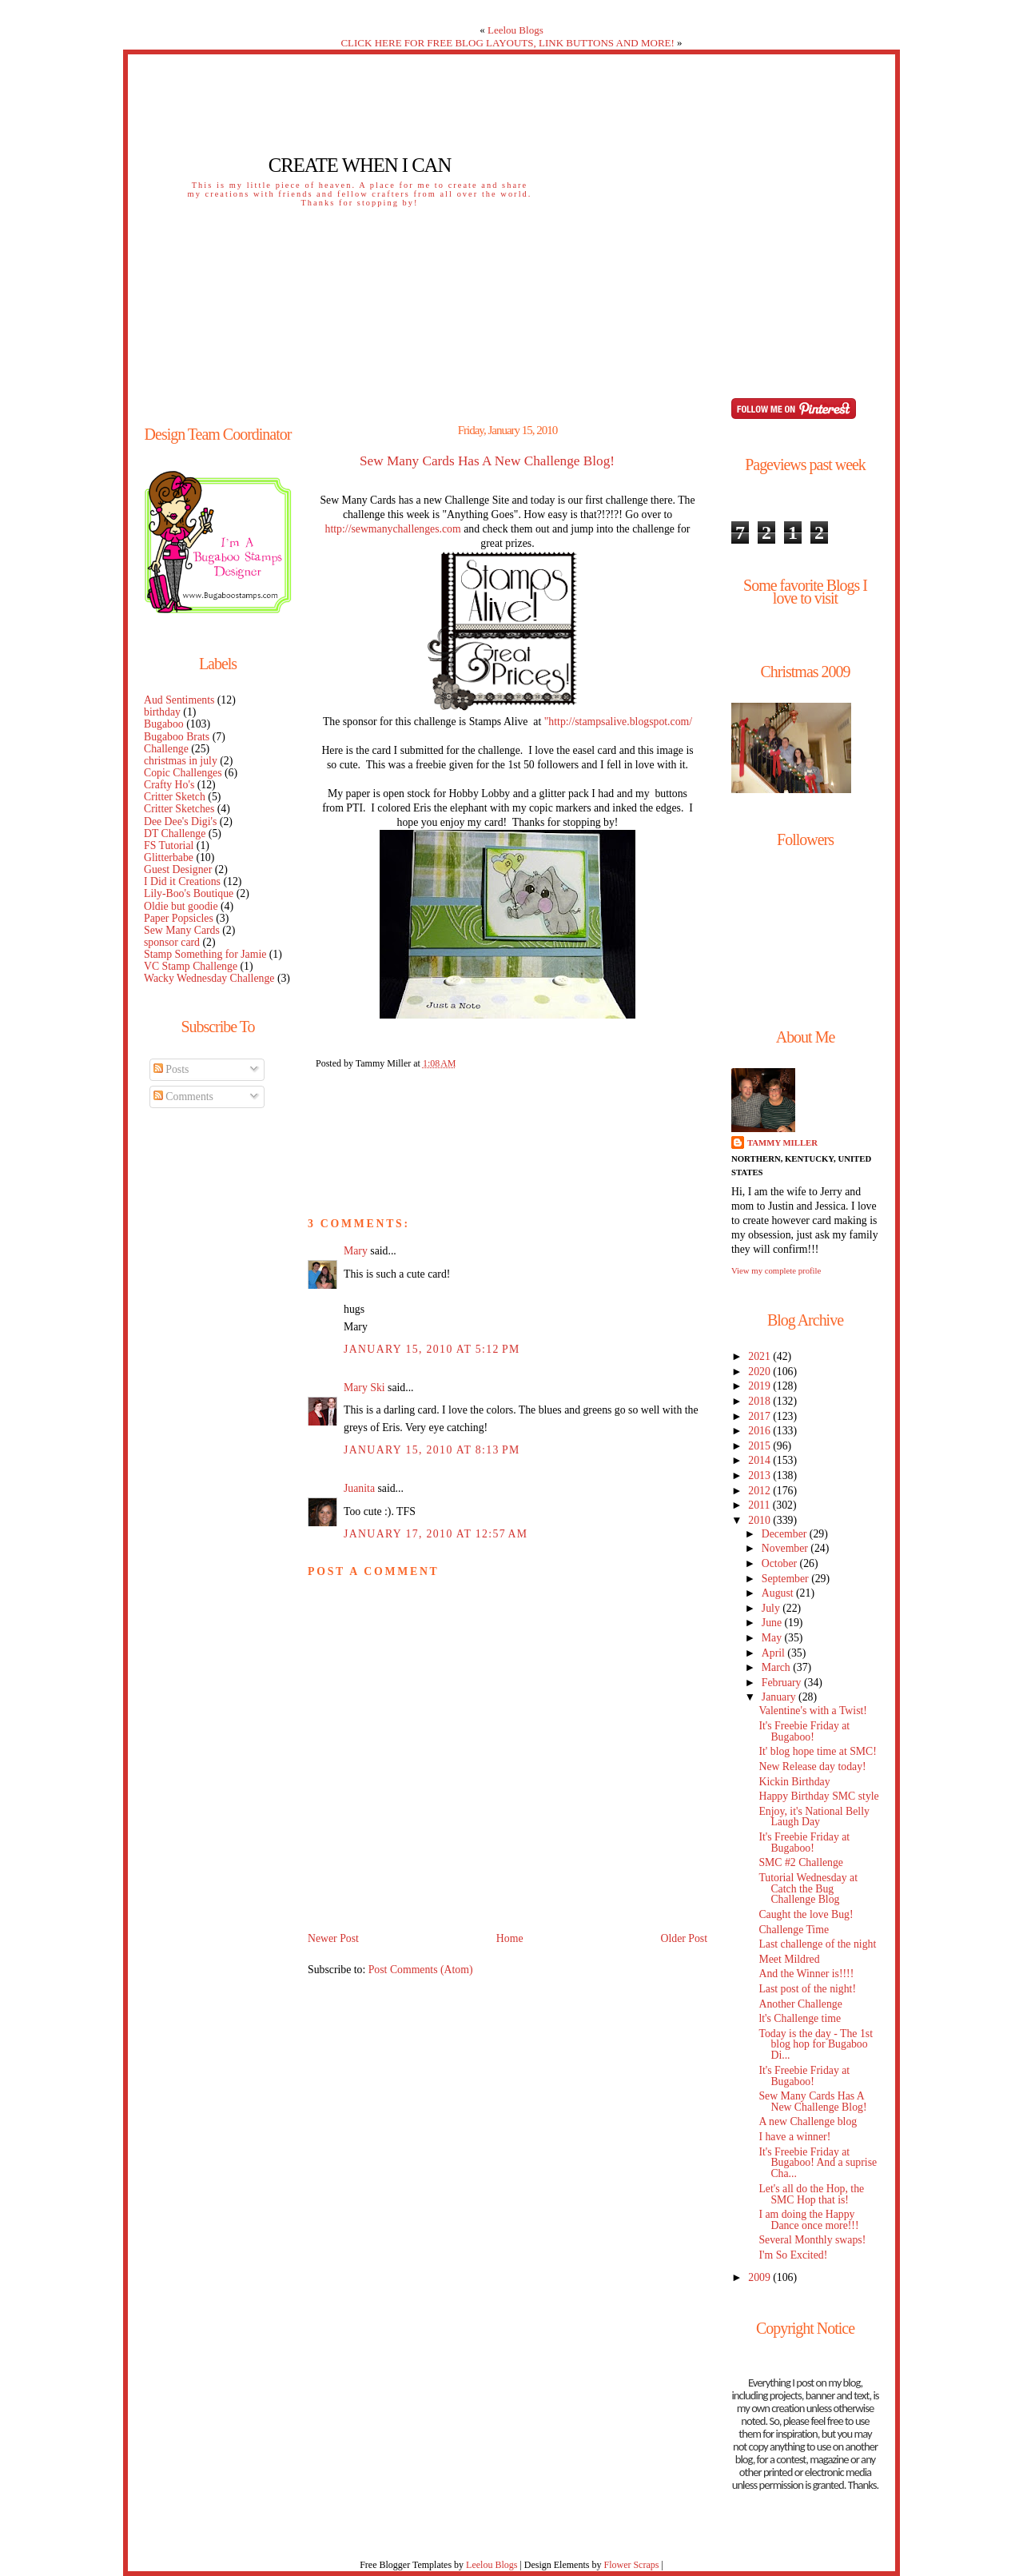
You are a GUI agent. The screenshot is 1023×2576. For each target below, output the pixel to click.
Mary (356, 1251)
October (781, 1563)
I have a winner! (794, 2137)
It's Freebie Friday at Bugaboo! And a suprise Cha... (817, 2163)
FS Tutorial (168, 845)
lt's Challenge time (799, 2018)
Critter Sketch (174, 797)
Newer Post (333, 1938)
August (779, 1593)
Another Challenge (800, 2004)
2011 (760, 1505)
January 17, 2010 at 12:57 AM (435, 1534)
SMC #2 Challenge (800, 1862)
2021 (760, 1356)
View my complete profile (776, 1270)
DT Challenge (174, 833)
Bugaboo (164, 724)
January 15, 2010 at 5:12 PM (432, 1349)
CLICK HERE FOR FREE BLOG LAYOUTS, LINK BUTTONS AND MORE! (507, 43)
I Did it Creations (182, 881)
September (786, 1579)
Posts (171, 1069)
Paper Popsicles (178, 918)
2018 (760, 1401)
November (786, 1548)
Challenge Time (793, 1930)
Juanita (359, 1488)
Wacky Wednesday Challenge (209, 978)
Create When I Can (360, 165)
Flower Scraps (631, 2564)
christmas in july (180, 761)
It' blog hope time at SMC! (817, 1751)
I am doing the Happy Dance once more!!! (808, 2219)
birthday (162, 712)
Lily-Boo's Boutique (188, 893)
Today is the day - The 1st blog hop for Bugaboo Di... (815, 2045)
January (780, 1697)
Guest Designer (178, 869)
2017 (760, 1416)
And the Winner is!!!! (806, 1974)
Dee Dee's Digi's (180, 821)
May (773, 1638)
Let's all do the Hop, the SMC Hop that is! (811, 2194)
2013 (760, 1475)
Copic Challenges (183, 773)
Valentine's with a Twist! (812, 1711)
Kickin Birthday (794, 1782)
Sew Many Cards (182, 930)
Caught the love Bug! (805, 1914)
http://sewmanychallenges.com (393, 529)
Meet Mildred (788, 1959)
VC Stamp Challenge (190, 966)
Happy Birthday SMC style (818, 1796)
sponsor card (172, 942)
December (786, 1534)
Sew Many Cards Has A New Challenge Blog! (487, 461)
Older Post (683, 1938)
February (783, 1683)
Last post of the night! (807, 1989)
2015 (760, 1446)
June (773, 1623)
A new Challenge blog (807, 2121)
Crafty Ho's (169, 785)
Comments (183, 1097)
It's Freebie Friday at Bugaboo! (804, 1731)
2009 (760, 2277)
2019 (760, 1386)
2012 (760, 1491)
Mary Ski (364, 1388)
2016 (760, 1431)
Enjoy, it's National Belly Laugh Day (813, 1816)
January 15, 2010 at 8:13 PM (432, 1450)
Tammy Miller (782, 1142)
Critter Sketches (179, 809)
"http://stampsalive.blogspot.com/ (618, 722)
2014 (760, 1460)
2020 (760, 1372)
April (775, 1653)
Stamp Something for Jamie (205, 954)
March (777, 1667)
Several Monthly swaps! (812, 2240)
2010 (760, 1520)
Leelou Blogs (515, 30)
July (772, 1608)
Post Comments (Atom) (420, 1970)
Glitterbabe (168, 857)
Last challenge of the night (817, 1944)
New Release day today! (812, 1766)
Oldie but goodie (181, 906)
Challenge (166, 749)
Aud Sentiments (179, 700)
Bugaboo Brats (176, 737)
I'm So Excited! (792, 2255)
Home (509, 1938)
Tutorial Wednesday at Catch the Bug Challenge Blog (808, 1889)
